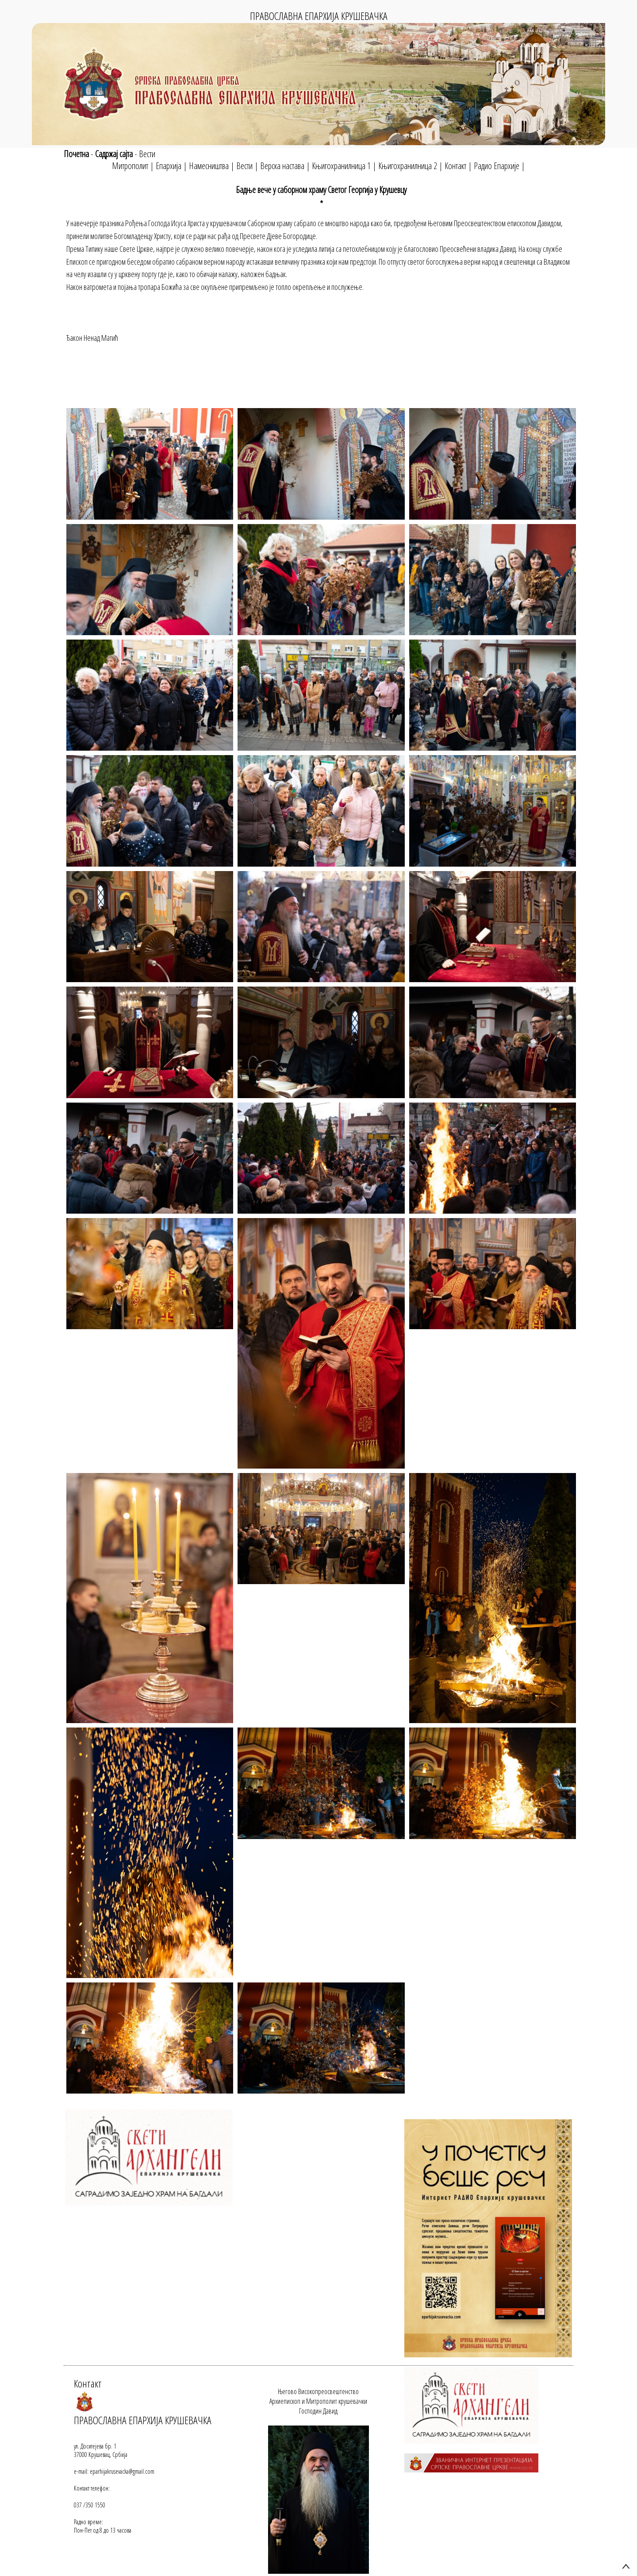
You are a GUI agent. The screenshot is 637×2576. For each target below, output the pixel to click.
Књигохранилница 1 (341, 166)
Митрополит (130, 166)
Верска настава (282, 166)
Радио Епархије (496, 166)
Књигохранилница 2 (407, 166)
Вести (147, 154)
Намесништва (209, 166)
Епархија (168, 166)
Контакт (455, 166)
